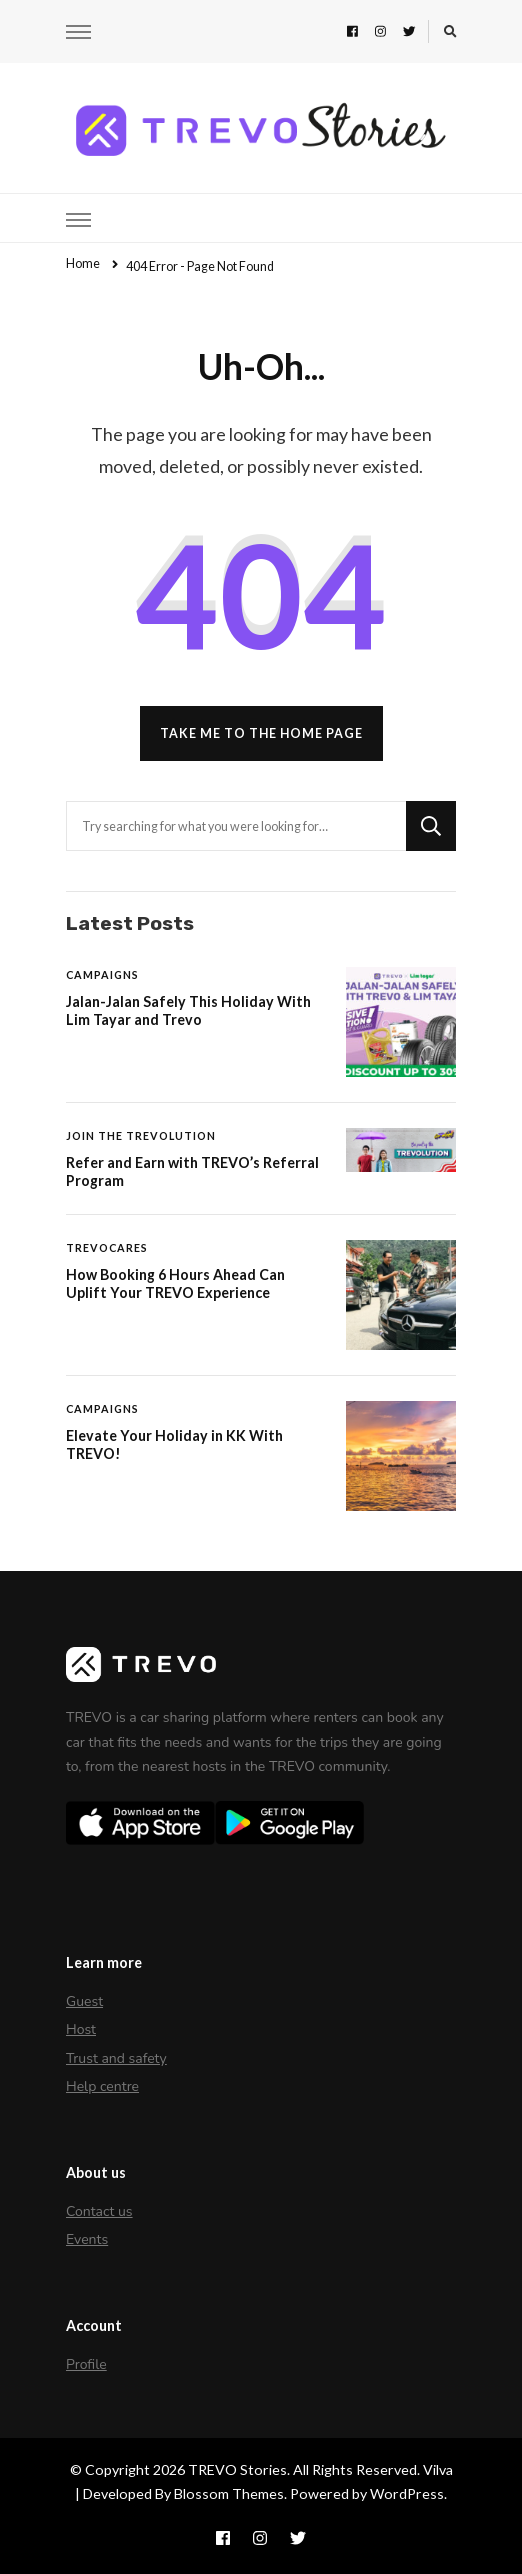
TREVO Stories (237, 2469)
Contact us (99, 2211)
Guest (84, 2001)
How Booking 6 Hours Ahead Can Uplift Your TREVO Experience (175, 1283)
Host (81, 2029)
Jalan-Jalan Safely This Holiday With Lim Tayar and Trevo (188, 1010)
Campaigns (102, 974)
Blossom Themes (229, 2493)
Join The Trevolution (141, 1135)
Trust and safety (116, 2058)
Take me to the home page (261, 733)
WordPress (407, 2493)
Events (87, 2239)
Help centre (102, 2086)
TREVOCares (107, 1247)
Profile (86, 2364)
